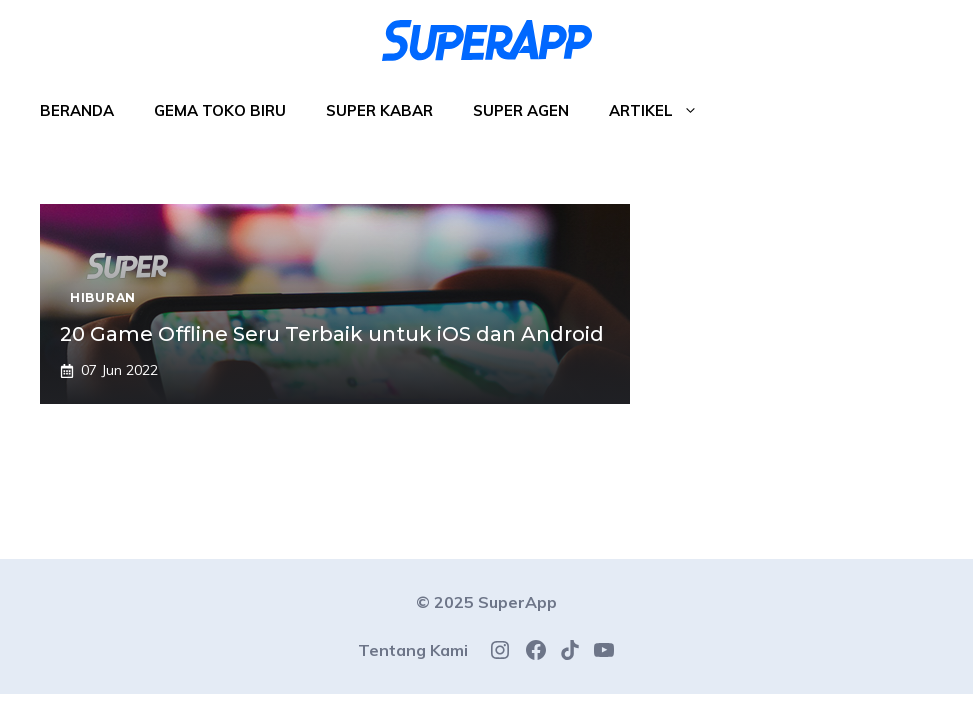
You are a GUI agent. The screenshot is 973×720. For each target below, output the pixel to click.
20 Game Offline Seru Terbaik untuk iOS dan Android (332, 334)
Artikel (663, 111)
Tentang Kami (413, 650)
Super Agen (521, 110)
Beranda (77, 110)
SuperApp (517, 602)
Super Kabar (379, 110)
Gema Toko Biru (220, 110)
